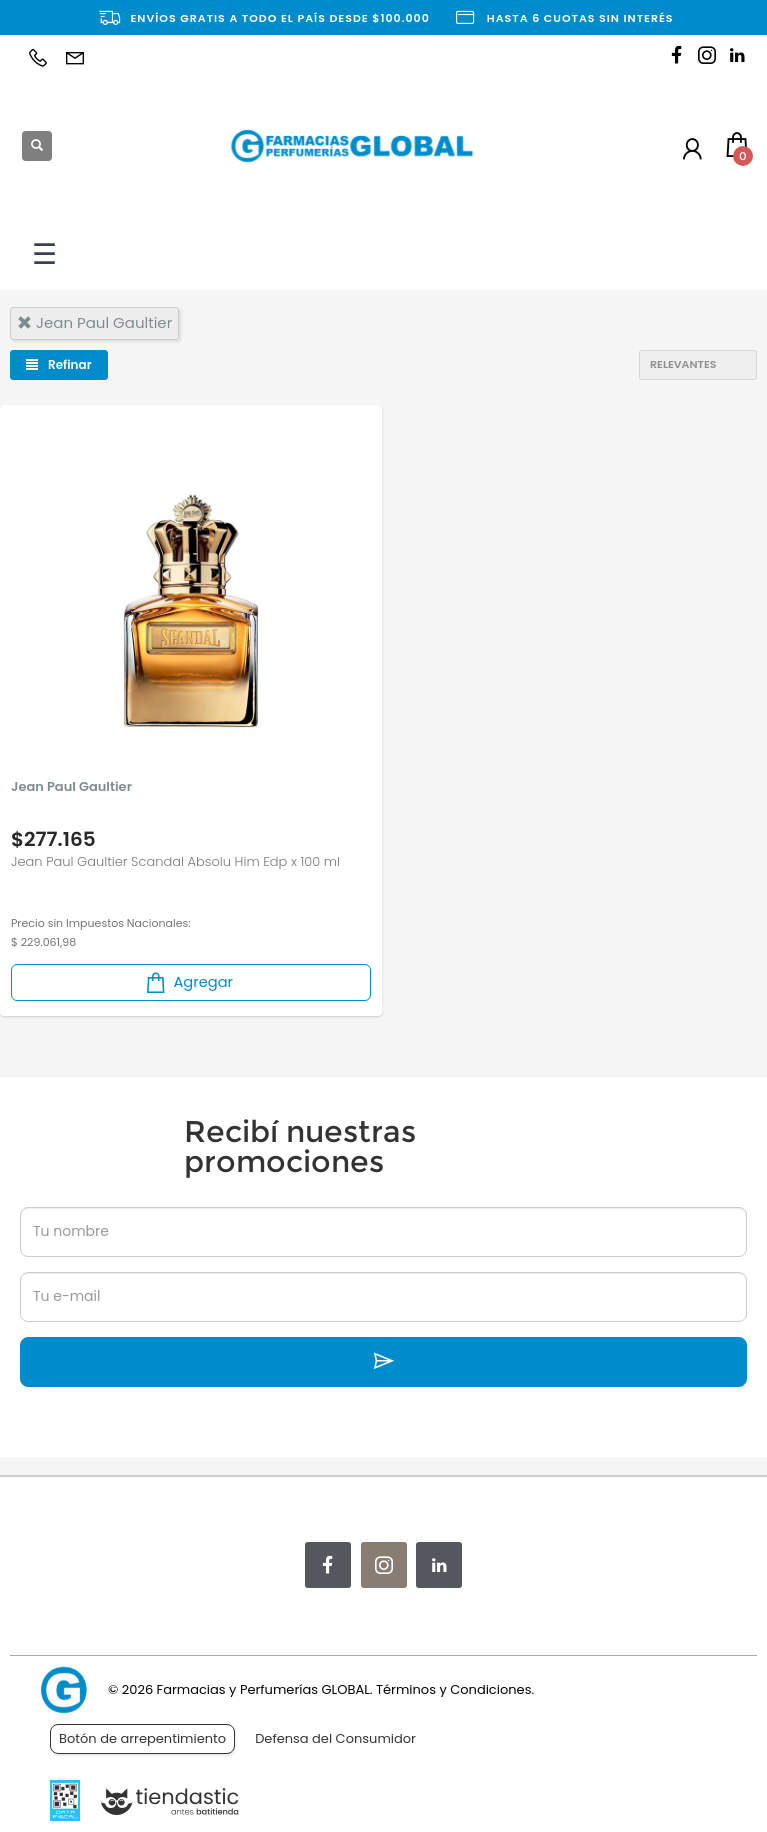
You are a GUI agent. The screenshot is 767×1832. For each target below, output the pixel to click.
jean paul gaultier (94, 322)
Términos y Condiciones (453, 1689)
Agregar (188, 982)
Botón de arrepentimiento (142, 1738)
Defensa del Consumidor (335, 1738)
